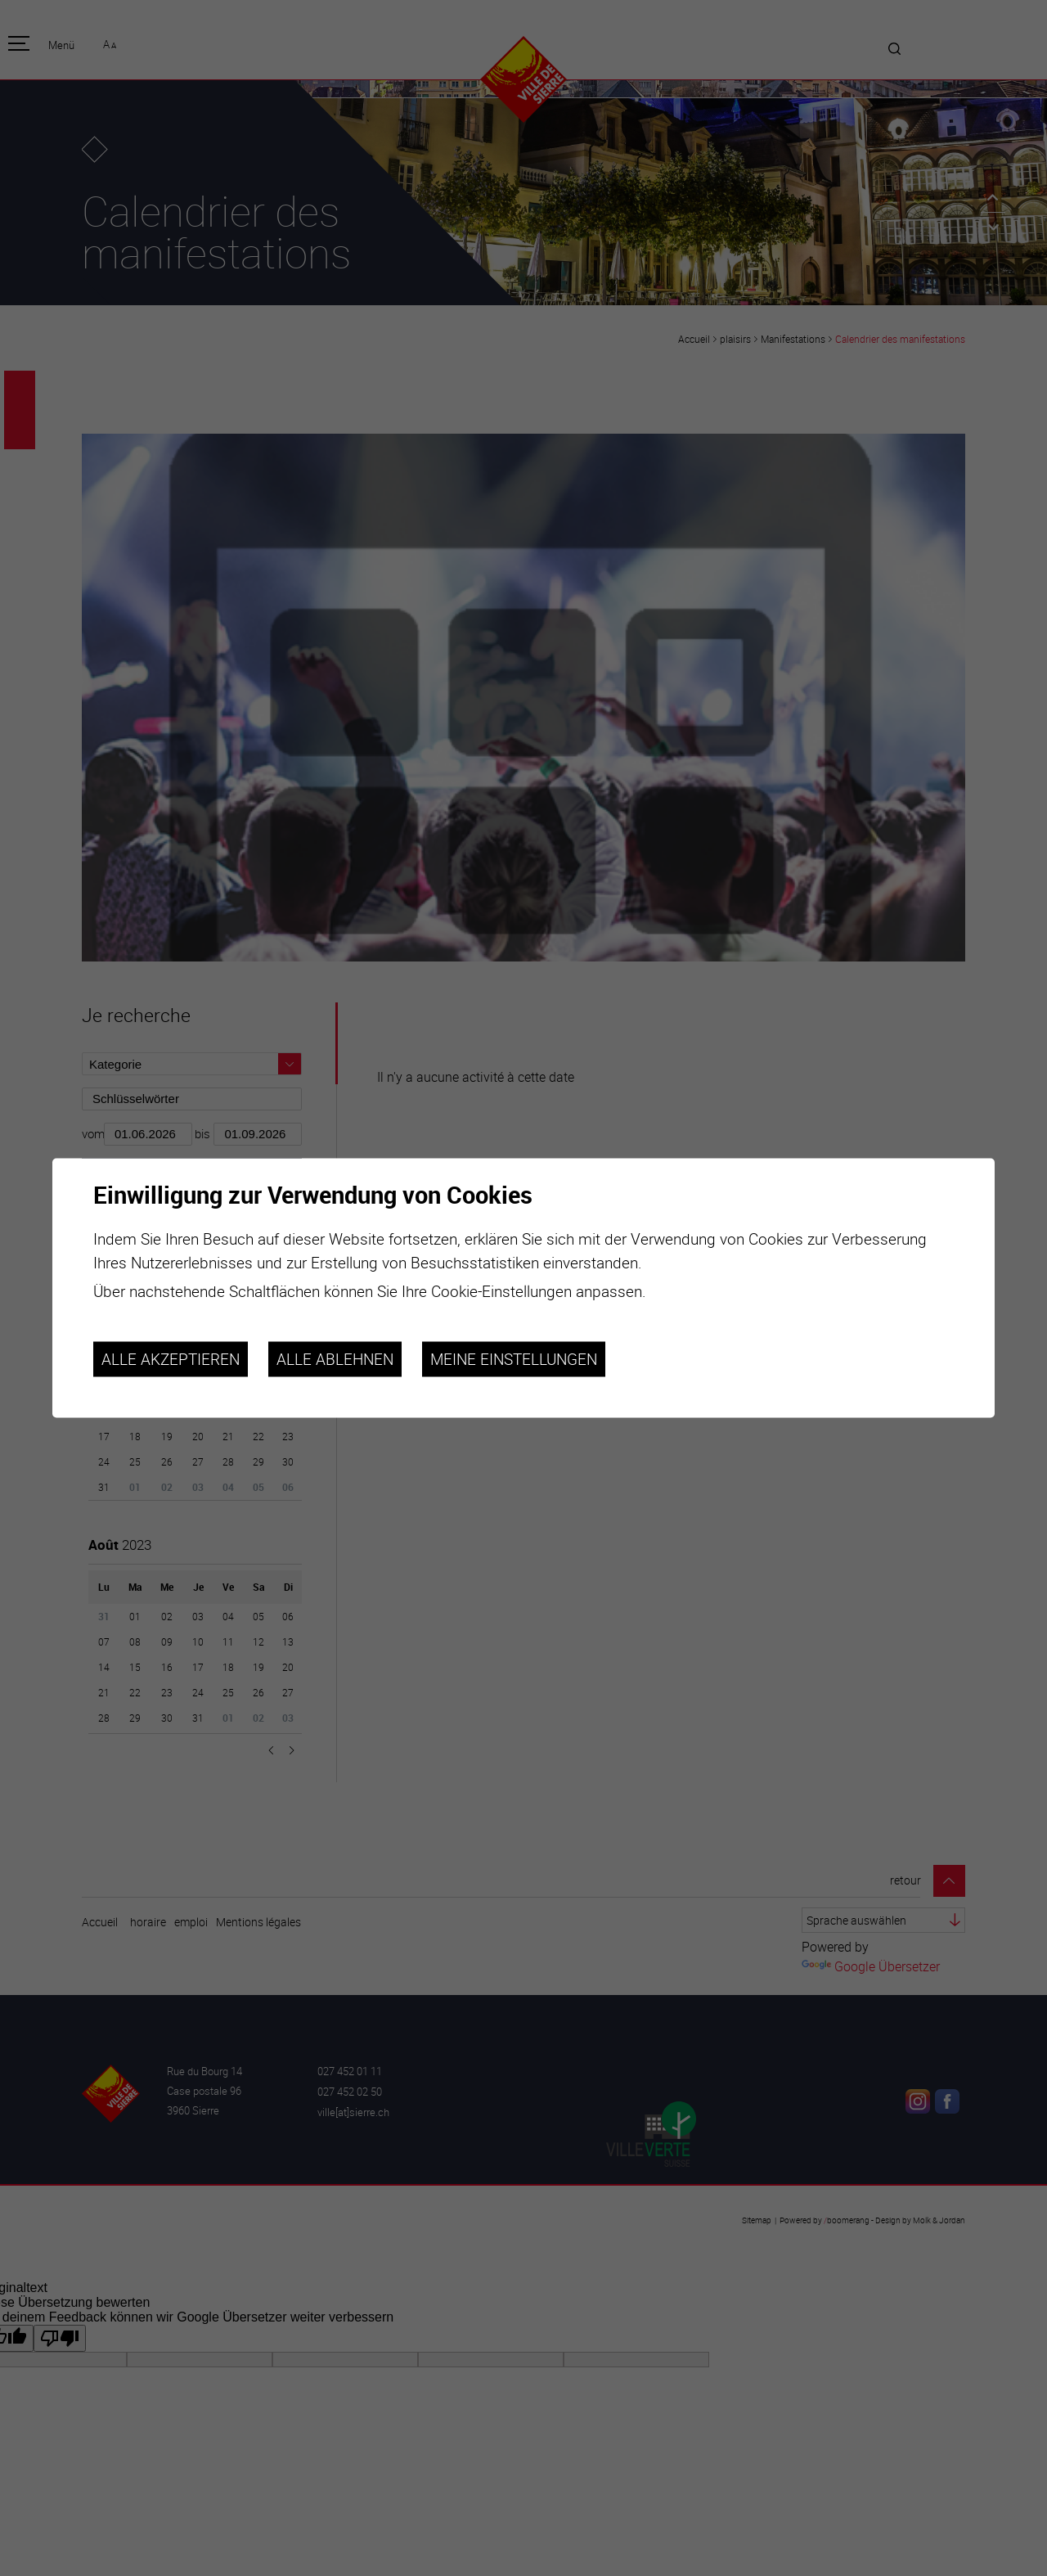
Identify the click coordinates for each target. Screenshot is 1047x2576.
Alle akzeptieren (170, 1359)
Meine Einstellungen (513, 1359)
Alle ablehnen (334, 1359)
